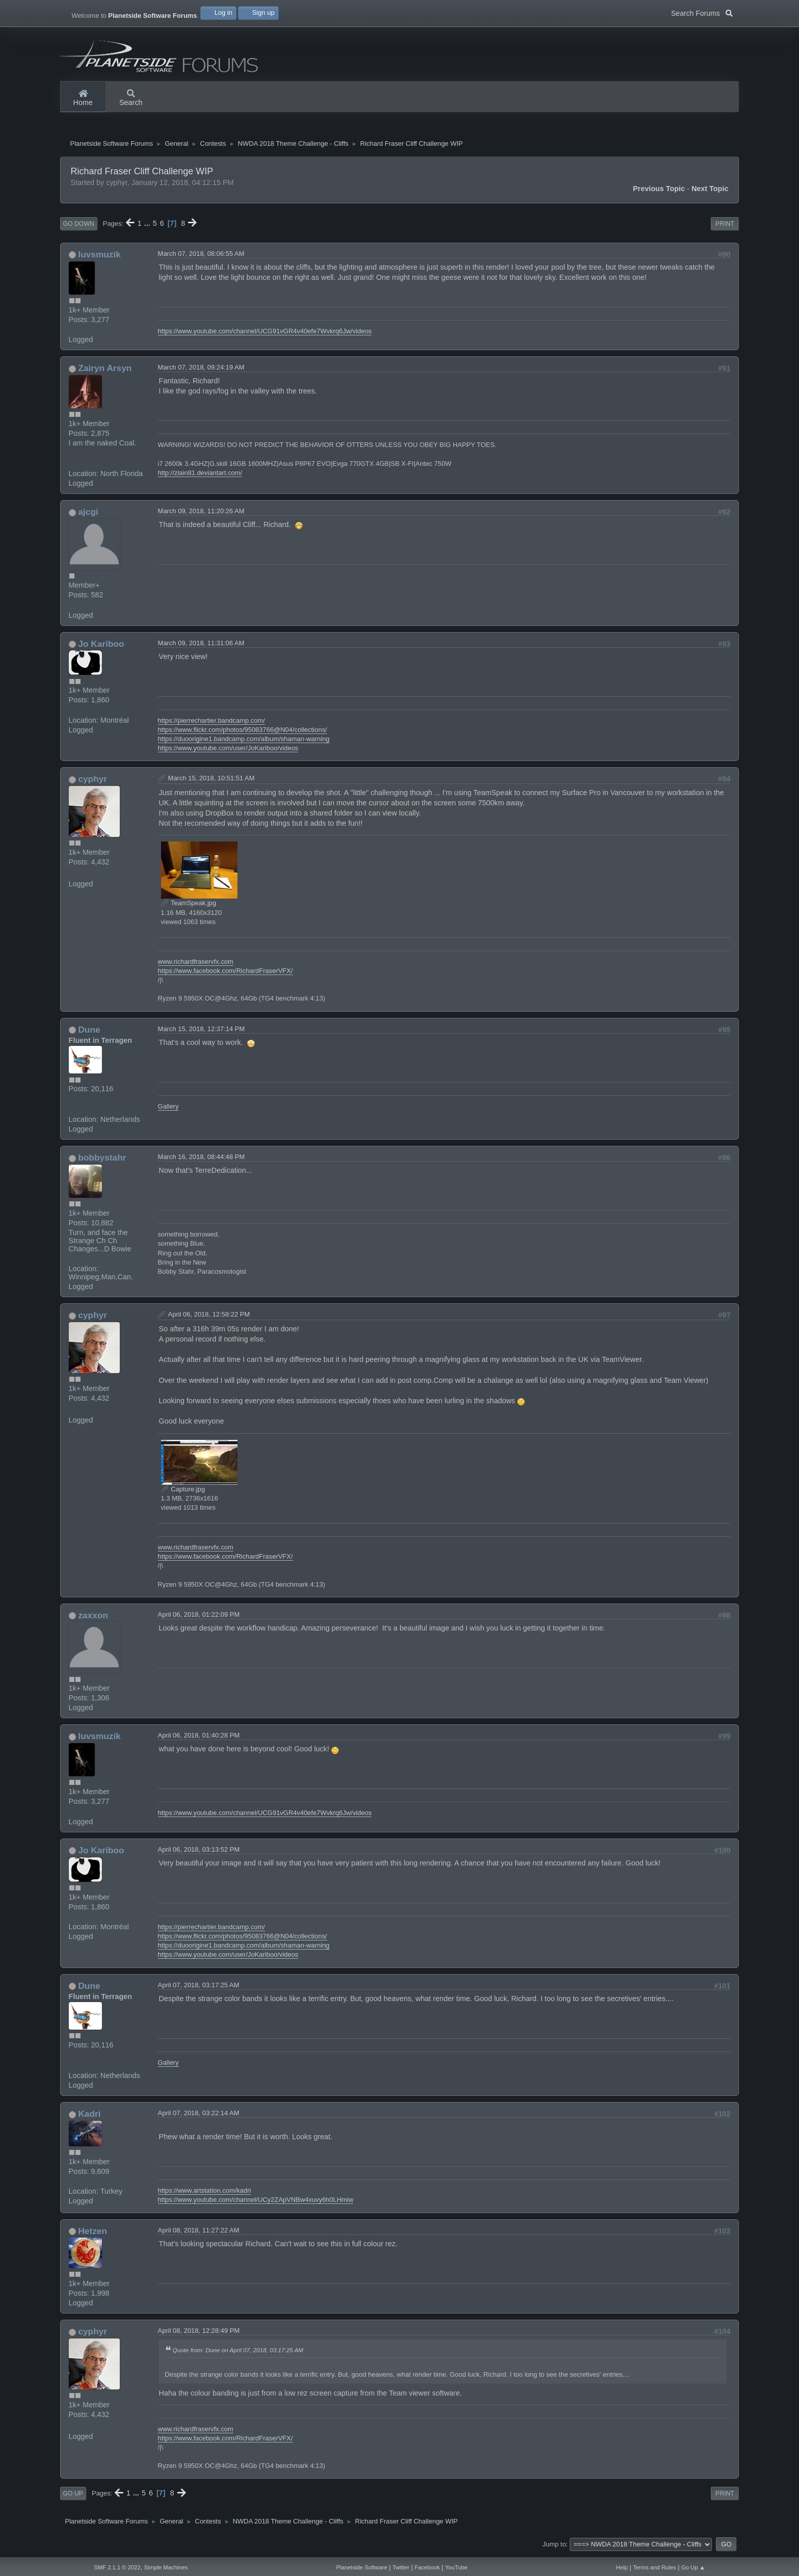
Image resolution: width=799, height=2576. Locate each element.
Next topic (710, 191)
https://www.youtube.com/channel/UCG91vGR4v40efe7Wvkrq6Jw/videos (265, 333)
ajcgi (88, 514)
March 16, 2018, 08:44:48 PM (201, 1159)
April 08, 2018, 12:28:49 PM (199, 2333)
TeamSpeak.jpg (189, 906)
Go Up (73, 2496)
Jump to (554, 2547)
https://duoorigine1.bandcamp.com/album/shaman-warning (244, 741)
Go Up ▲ (693, 2567)
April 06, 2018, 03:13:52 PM (199, 1852)
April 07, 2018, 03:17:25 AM (198, 1987)
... (148, 226)
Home (83, 98)
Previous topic (659, 191)
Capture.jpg (183, 1491)
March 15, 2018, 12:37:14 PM (201, 1031)
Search (131, 98)
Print (724, 226)
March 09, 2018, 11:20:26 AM (201, 513)
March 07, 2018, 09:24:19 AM (201, 370)
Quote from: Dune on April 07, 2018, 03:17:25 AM (238, 2352)
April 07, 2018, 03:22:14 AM (198, 2115)
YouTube (456, 2567)
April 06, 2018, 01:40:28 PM (199, 1738)
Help (622, 2567)
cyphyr (92, 781)
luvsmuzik (99, 257)
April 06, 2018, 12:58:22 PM (209, 1317)
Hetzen (92, 2233)
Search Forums (702, 12)
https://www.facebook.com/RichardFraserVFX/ (225, 973)
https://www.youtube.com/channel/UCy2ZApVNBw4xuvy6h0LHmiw (256, 2202)
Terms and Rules (654, 2567)
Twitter (400, 2567)
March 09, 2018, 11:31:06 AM (201, 645)
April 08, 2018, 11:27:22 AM (198, 2233)
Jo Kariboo (101, 646)
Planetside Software (361, 2567)
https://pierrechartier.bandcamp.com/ (211, 723)
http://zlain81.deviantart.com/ (200, 475)
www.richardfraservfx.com (195, 964)
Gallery (168, 1109)
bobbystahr (102, 1160)
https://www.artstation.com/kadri (204, 2193)
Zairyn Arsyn (104, 370)
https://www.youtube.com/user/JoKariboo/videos (228, 750)
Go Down (78, 226)
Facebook (427, 2567)
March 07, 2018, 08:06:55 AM (201, 256)
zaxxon (93, 1618)
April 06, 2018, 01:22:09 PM (199, 1617)
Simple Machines (166, 2567)
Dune (89, 1032)
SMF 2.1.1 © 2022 (117, 2567)
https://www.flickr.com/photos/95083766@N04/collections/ (242, 732)
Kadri (89, 2116)
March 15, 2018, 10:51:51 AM (211, 780)
